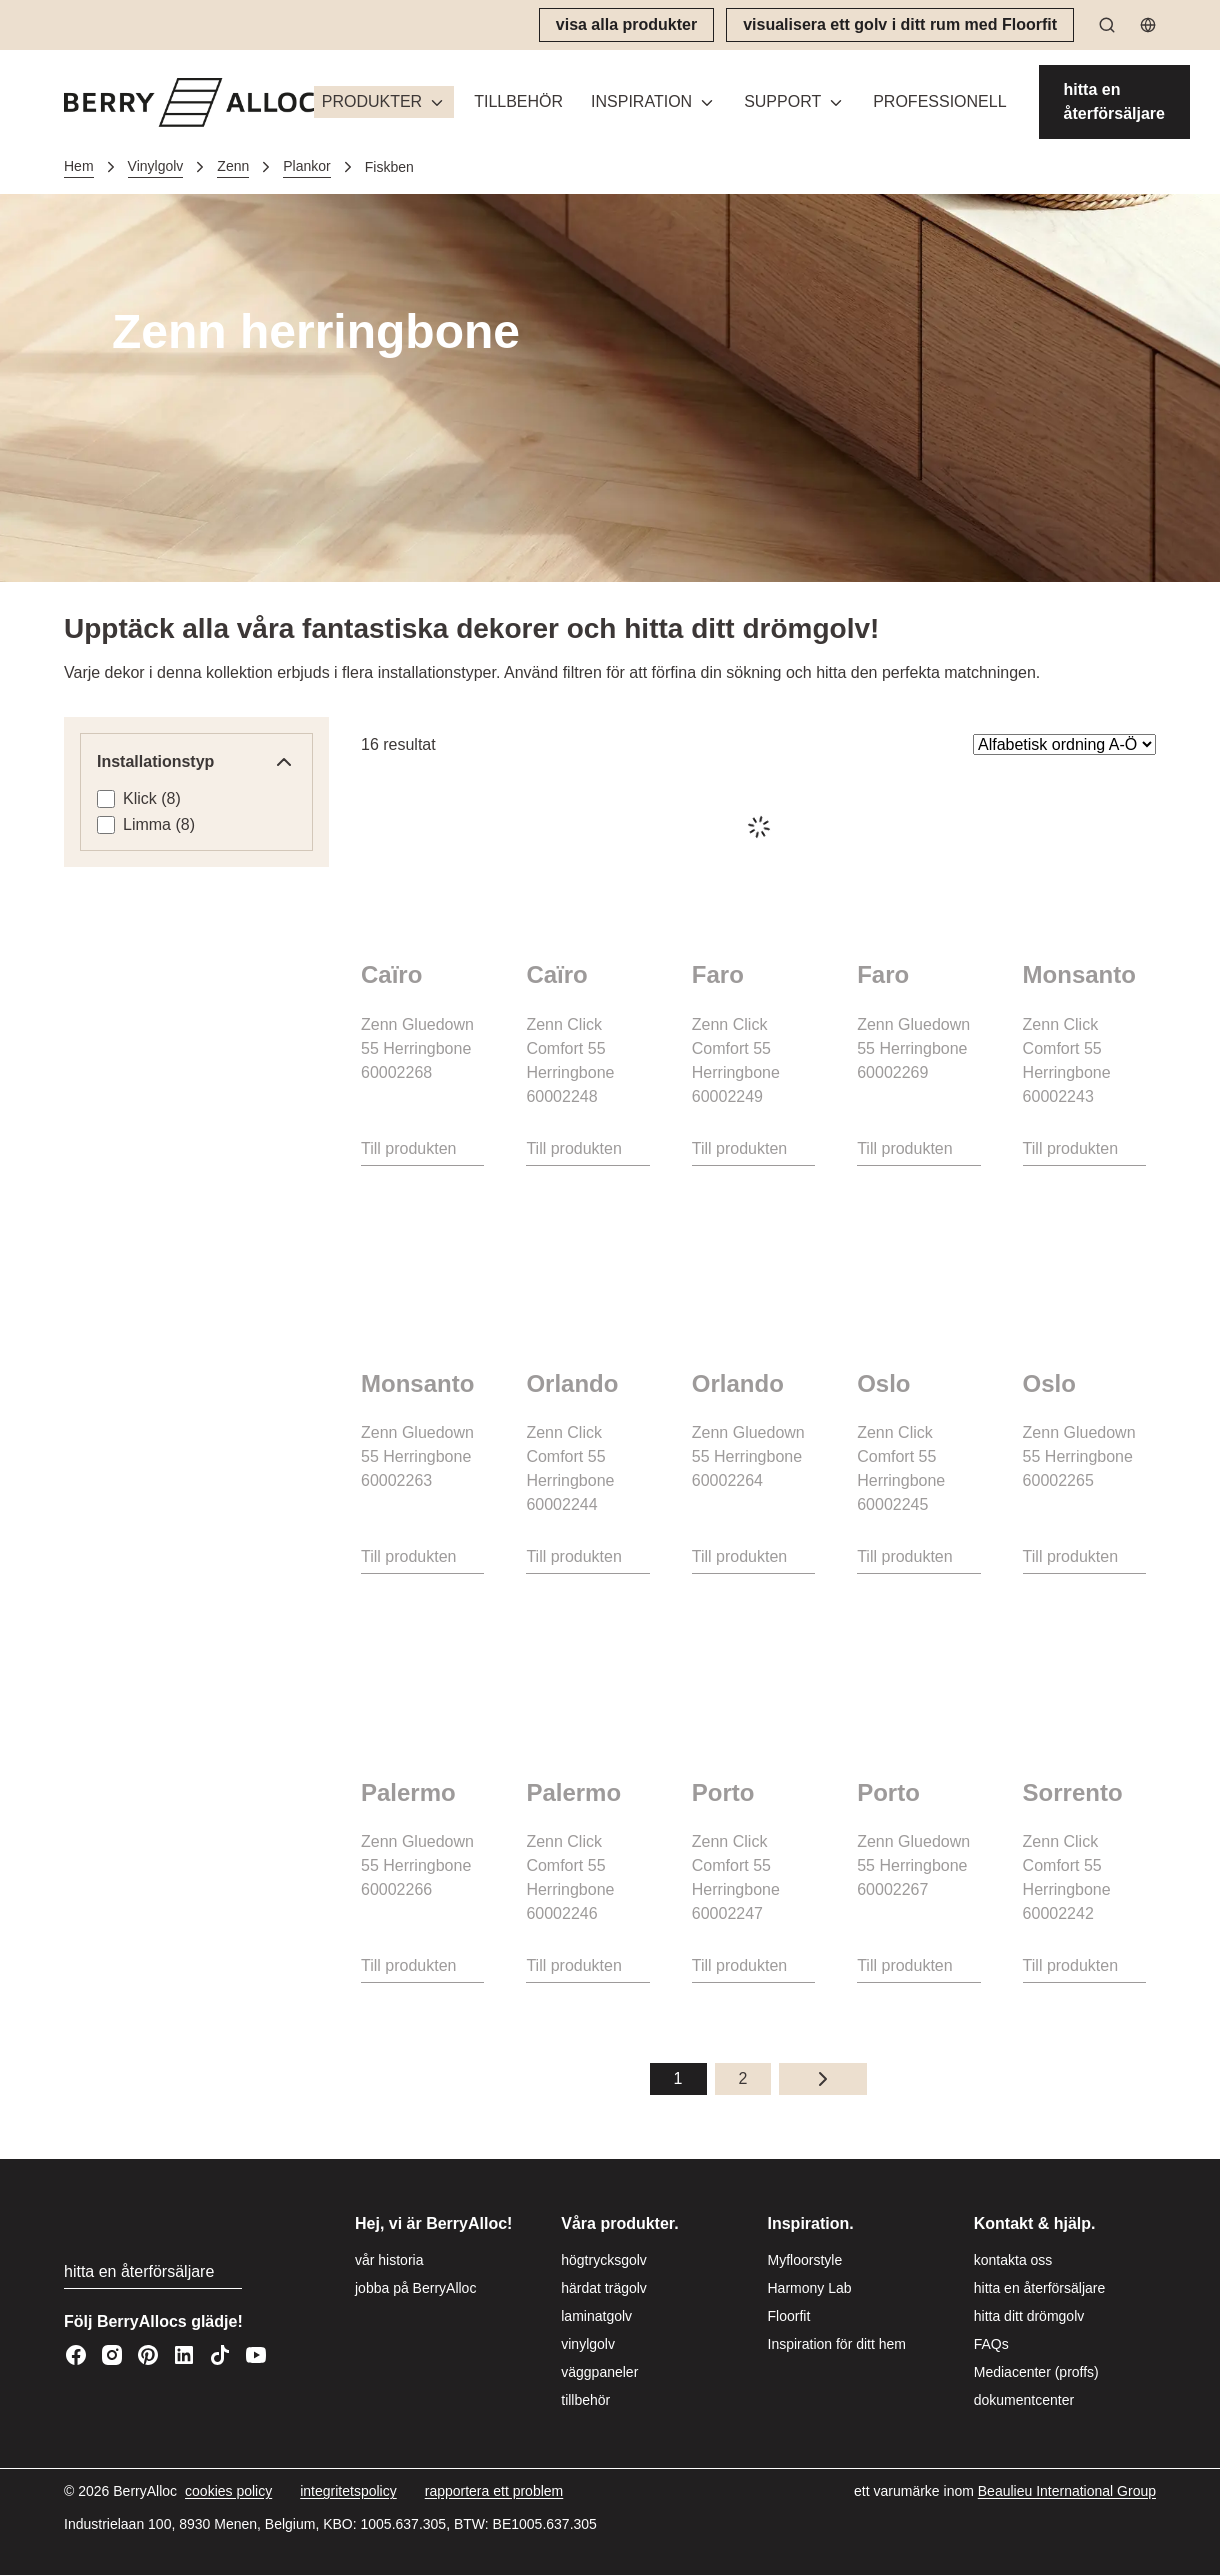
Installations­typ (196, 762)
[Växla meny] (437, 102)
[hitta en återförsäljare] (1114, 102)
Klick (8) (152, 798)
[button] (384, 102)
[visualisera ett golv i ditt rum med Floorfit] (900, 25)
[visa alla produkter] (626, 25)
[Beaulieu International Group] (1067, 2491)
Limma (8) (159, 824)
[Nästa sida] (823, 2079)
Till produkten (408, 1148)
